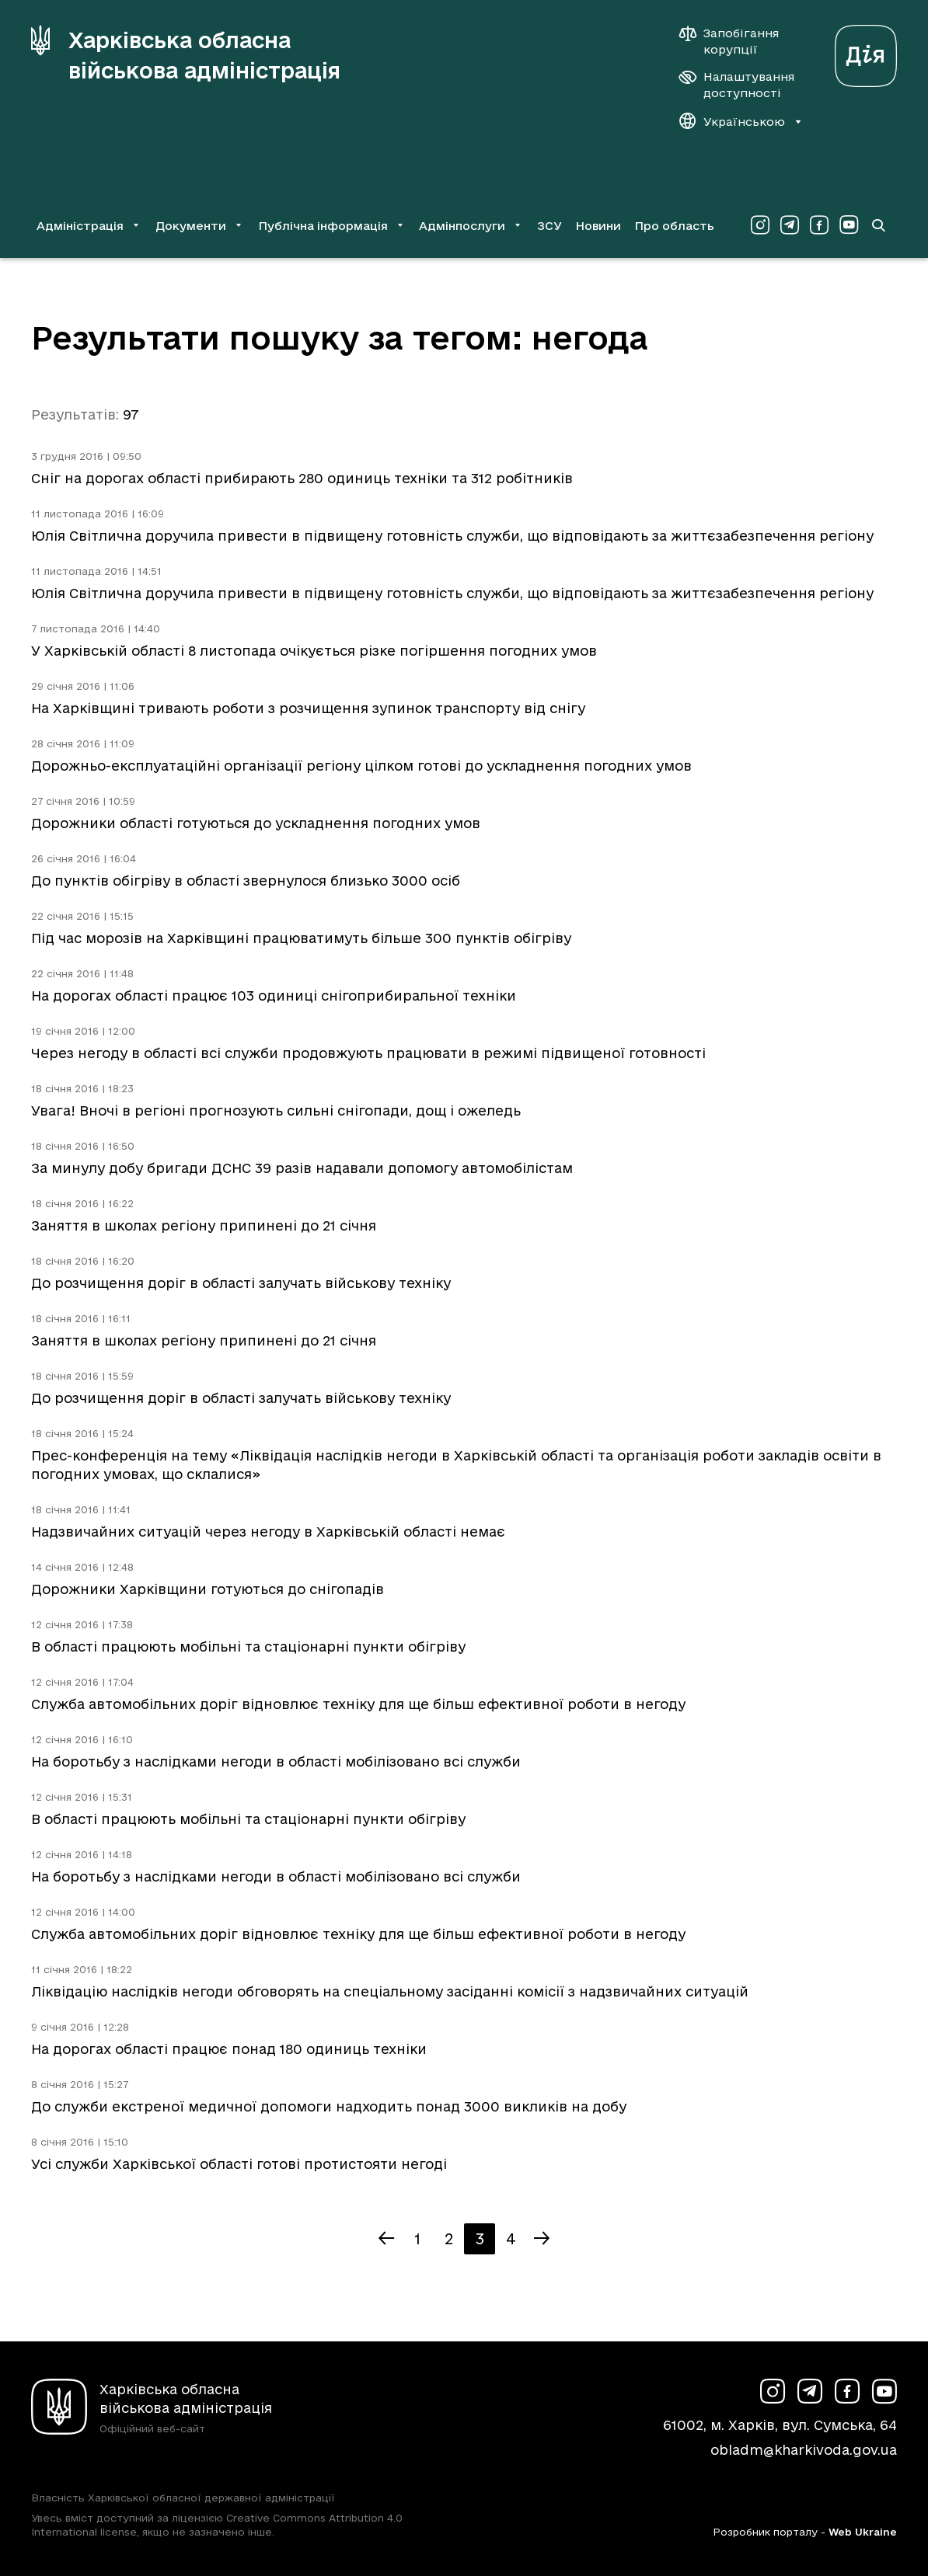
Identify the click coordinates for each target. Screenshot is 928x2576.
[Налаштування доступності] (737, 84)
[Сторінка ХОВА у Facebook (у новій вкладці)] (819, 225)
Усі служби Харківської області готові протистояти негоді (239, 2164)
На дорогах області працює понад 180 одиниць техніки (229, 2049)
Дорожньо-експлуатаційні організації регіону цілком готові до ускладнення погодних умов (361, 765)
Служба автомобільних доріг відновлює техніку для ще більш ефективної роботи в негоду (358, 1704)
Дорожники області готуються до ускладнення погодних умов (255, 823)
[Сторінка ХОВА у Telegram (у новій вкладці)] (789, 225)
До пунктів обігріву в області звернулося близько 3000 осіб (245, 880)
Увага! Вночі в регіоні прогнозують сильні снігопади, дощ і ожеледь (276, 1110)
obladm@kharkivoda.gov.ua (803, 2449)
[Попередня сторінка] (386, 2238)
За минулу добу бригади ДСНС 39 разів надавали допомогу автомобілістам (302, 1168)
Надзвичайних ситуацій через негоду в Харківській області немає (268, 1531)
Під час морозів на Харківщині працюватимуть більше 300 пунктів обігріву (301, 938)
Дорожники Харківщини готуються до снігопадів (207, 1589)
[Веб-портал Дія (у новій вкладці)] (866, 51)
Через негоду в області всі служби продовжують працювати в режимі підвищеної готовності (368, 1053)
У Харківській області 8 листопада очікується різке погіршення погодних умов (314, 650)
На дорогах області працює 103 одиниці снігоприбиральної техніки (273, 995)
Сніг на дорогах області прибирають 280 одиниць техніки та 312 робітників (302, 478)
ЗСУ (549, 225)
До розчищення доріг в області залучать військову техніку (241, 1283)
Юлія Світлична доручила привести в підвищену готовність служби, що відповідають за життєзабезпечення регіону (452, 535)
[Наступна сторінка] (541, 2238)
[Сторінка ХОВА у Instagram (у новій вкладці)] (760, 225)
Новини (598, 225)
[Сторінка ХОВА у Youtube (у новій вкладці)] (848, 225)
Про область (674, 225)
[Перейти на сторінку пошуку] (878, 225)
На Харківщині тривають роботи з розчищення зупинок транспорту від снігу (308, 708)
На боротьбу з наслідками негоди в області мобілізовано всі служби (276, 1761)
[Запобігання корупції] (737, 41)
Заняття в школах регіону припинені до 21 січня (203, 1225)
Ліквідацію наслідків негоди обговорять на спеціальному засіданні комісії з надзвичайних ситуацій (389, 1991)
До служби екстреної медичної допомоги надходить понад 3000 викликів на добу (328, 2106)
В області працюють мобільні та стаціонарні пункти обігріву (248, 1646)
